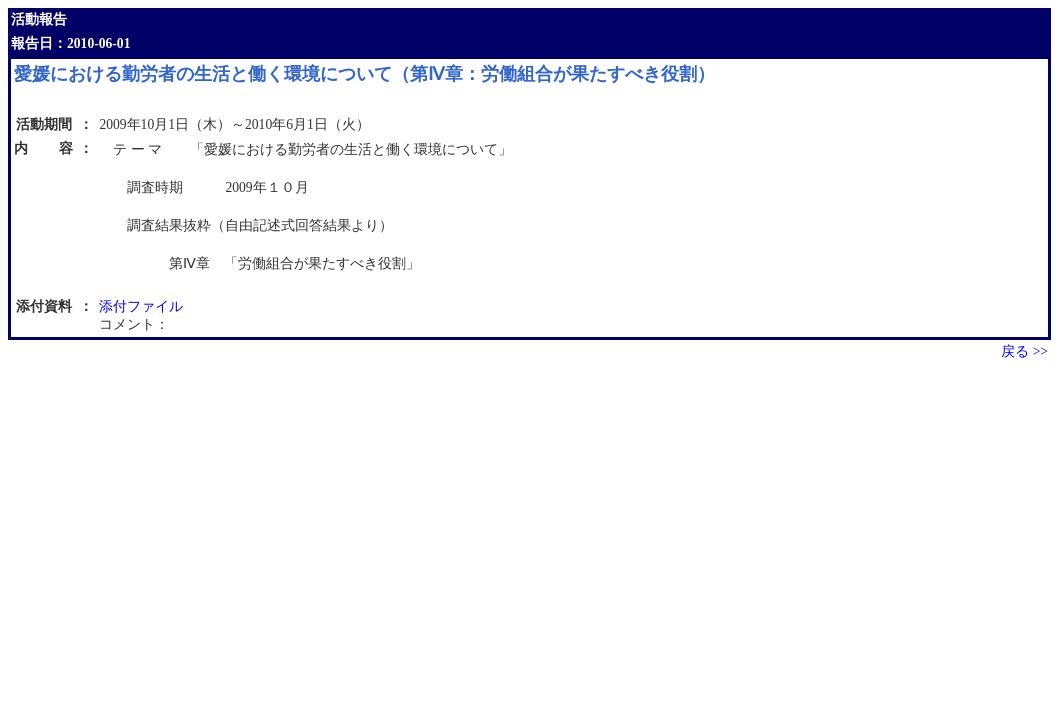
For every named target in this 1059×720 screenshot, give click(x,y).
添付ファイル (141, 306)
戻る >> (1024, 351)
